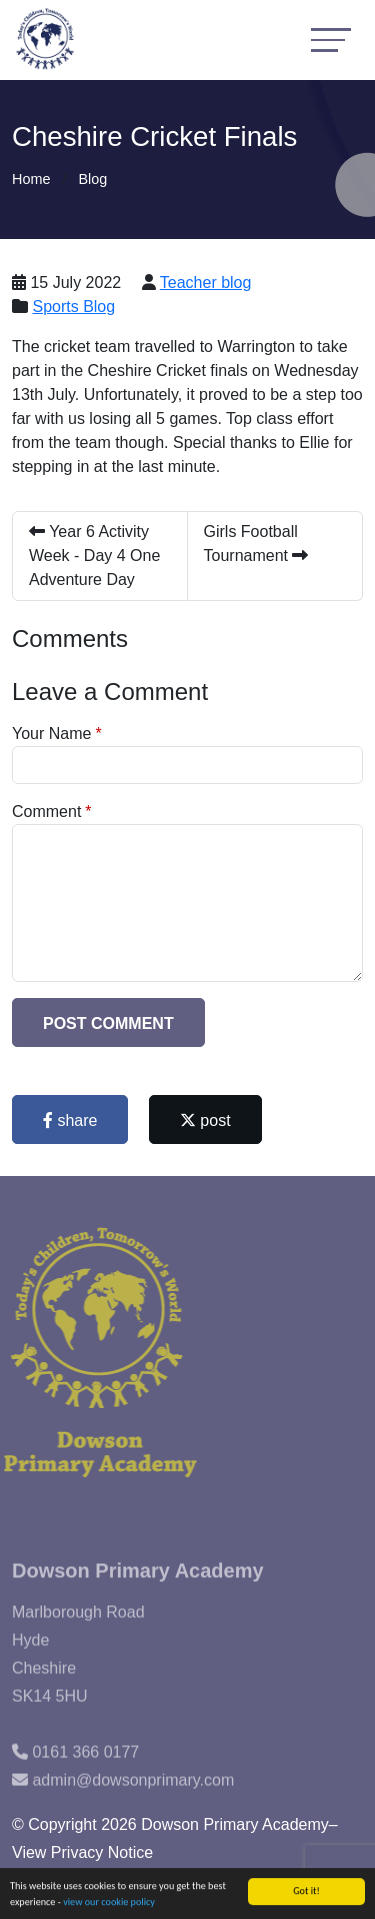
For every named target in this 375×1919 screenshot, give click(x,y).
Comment (46, 811)
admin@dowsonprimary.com (133, 1796)
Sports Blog (73, 306)
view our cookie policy (109, 1902)
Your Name (51, 733)
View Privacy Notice (82, 1852)
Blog (92, 179)
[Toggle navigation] (331, 39)
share (70, 1120)
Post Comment (108, 1023)
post (205, 1120)
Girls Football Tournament (256, 543)
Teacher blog (206, 282)
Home (31, 179)
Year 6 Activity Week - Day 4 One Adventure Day (94, 555)
